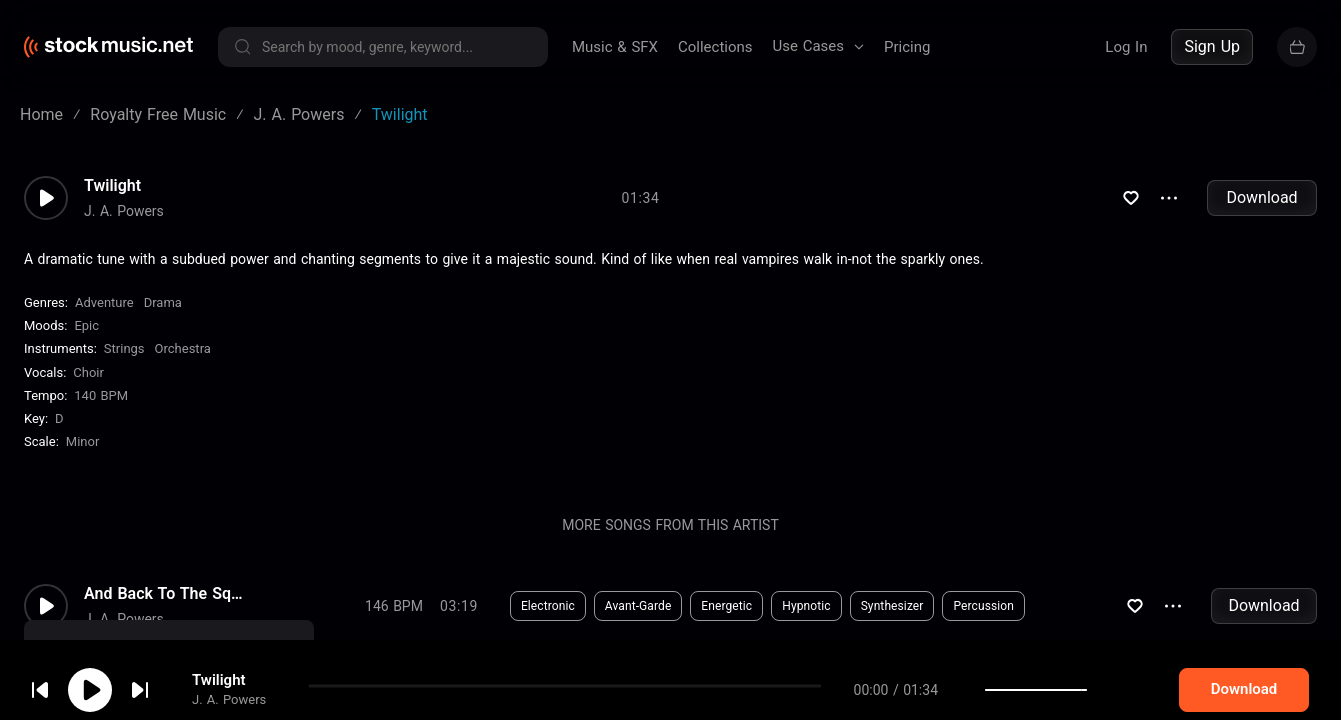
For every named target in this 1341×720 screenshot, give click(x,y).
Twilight (112, 186)
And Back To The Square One (164, 594)
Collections (715, 47)
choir (88, 372)
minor (83, 441)
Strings (124, 348)
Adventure (104, 302)
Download (1261, 197)
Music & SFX (615, 47)
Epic (86, 325)
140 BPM (101, 395)
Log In (1126, 47)
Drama (163, 302)
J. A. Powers (124, 211)
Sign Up (1212, 46)
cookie (134, 666)
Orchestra (183, 348)
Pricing (907, 47)
